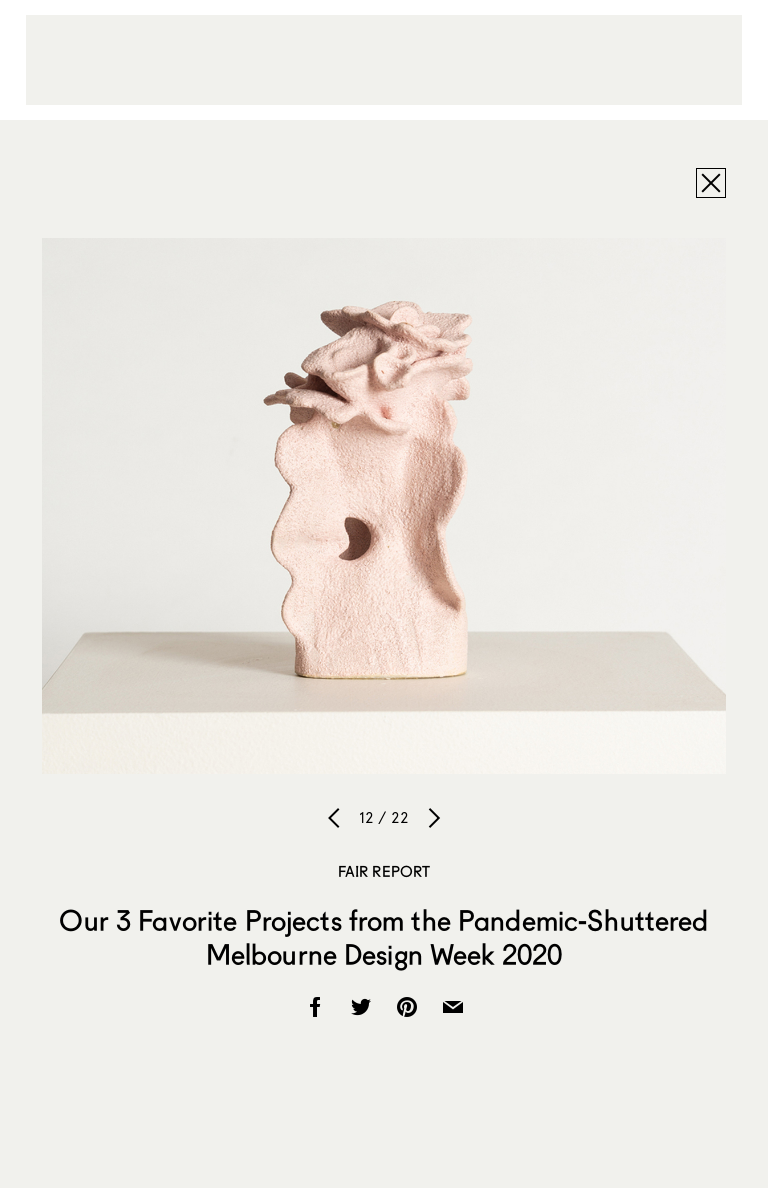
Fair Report (384, 871)
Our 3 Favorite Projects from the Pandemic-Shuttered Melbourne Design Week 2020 (383, 937)
